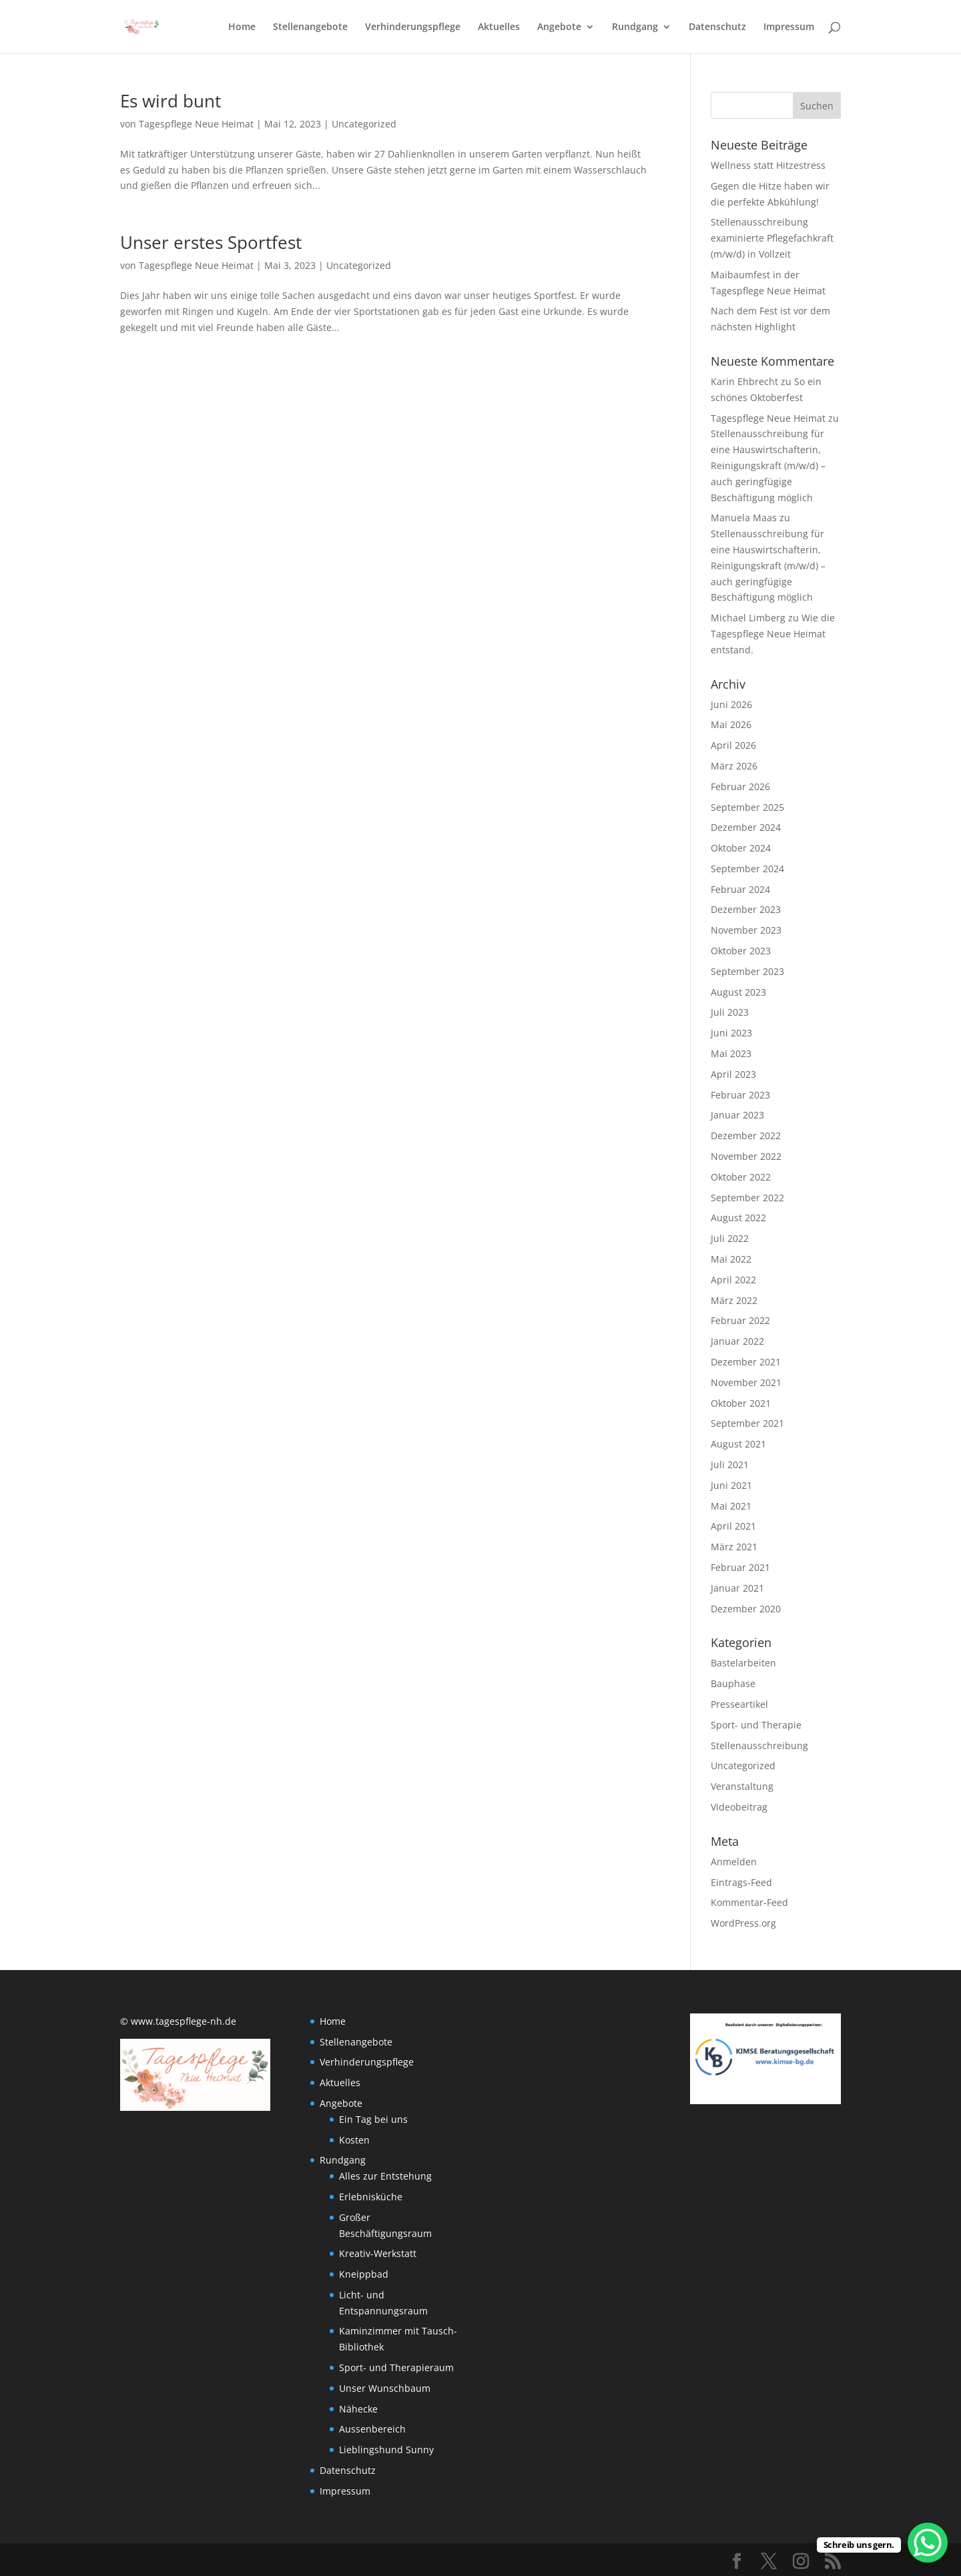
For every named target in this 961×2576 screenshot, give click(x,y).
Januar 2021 (737, 1588)
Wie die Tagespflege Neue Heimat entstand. (773, 633)
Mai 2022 (731, 1259)
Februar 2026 (740, 786)
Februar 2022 (740, 1320)
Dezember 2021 (746, 1361)
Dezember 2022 (746, 1135)
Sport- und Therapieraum (396, 2367)
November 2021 (746, 1382)
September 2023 (747, 971)
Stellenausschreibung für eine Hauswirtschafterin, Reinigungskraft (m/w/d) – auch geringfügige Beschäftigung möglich (768, 465)
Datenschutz (717, 27)
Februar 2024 (740, 889)
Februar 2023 (740, 1094)
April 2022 (733, 1279)
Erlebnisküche (370, 2196)
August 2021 (738, 1443)
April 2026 (733, 745)
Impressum (788, 27)
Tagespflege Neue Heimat (196, 123)
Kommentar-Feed (749, 1902)
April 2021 (733, 1526)
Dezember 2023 (746, 909)
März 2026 (734, 765)
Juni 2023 (731, 1032)
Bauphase (733, 1683)
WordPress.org (743, 1923)
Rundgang (635, 27)
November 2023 (746, 930)
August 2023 (738, 992)
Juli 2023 (730, 1012)
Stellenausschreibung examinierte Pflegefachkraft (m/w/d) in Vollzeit (772, 238)
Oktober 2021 (741, 1403)
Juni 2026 (731, 704)
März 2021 (734, 1546)
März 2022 (734, 1300)
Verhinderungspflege (412, 27)
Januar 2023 (737, 1114)
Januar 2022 (737, 1341)
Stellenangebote (310, 27)
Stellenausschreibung (759, 1745)
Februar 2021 (740, 1567)
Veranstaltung (742, 1786)
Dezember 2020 (746, 1608)
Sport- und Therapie (756, 1724)
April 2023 (733, 1074)
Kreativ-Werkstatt (377, 2253)
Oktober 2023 (741, 950)
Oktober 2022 (741, 1177)
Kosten (354, 2140)
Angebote (559, 27)
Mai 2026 (731, 724)
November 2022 (746, 1156)
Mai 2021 (731, 1506)
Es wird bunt (170, 101)
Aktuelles (499, 27)
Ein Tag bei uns (373, 2119)
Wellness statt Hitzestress (768, 165)
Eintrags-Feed (741, 1882)
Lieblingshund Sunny (386, 2449)
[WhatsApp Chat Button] (928, 2543)
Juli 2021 (730, 1464)
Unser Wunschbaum (384, 2388)
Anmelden (734, 1861)
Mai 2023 (731, 1053)
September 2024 (747, 868)
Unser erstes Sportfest (211, 242)
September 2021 (747, 1423)
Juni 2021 (731, 1485)
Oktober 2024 (741, 848)
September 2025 (747, 807)
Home (242, 27)
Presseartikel (739, 1704)
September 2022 (747, 1197)
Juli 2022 (730, 1238)
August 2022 (738, 1217)
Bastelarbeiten (743, 1662)
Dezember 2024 (746, 827)
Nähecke (358, 2408)
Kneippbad (363, 2274)
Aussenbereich (372, 2429)
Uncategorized (364, 123)
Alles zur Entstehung (385, 2176)
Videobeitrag (739, 1807)
